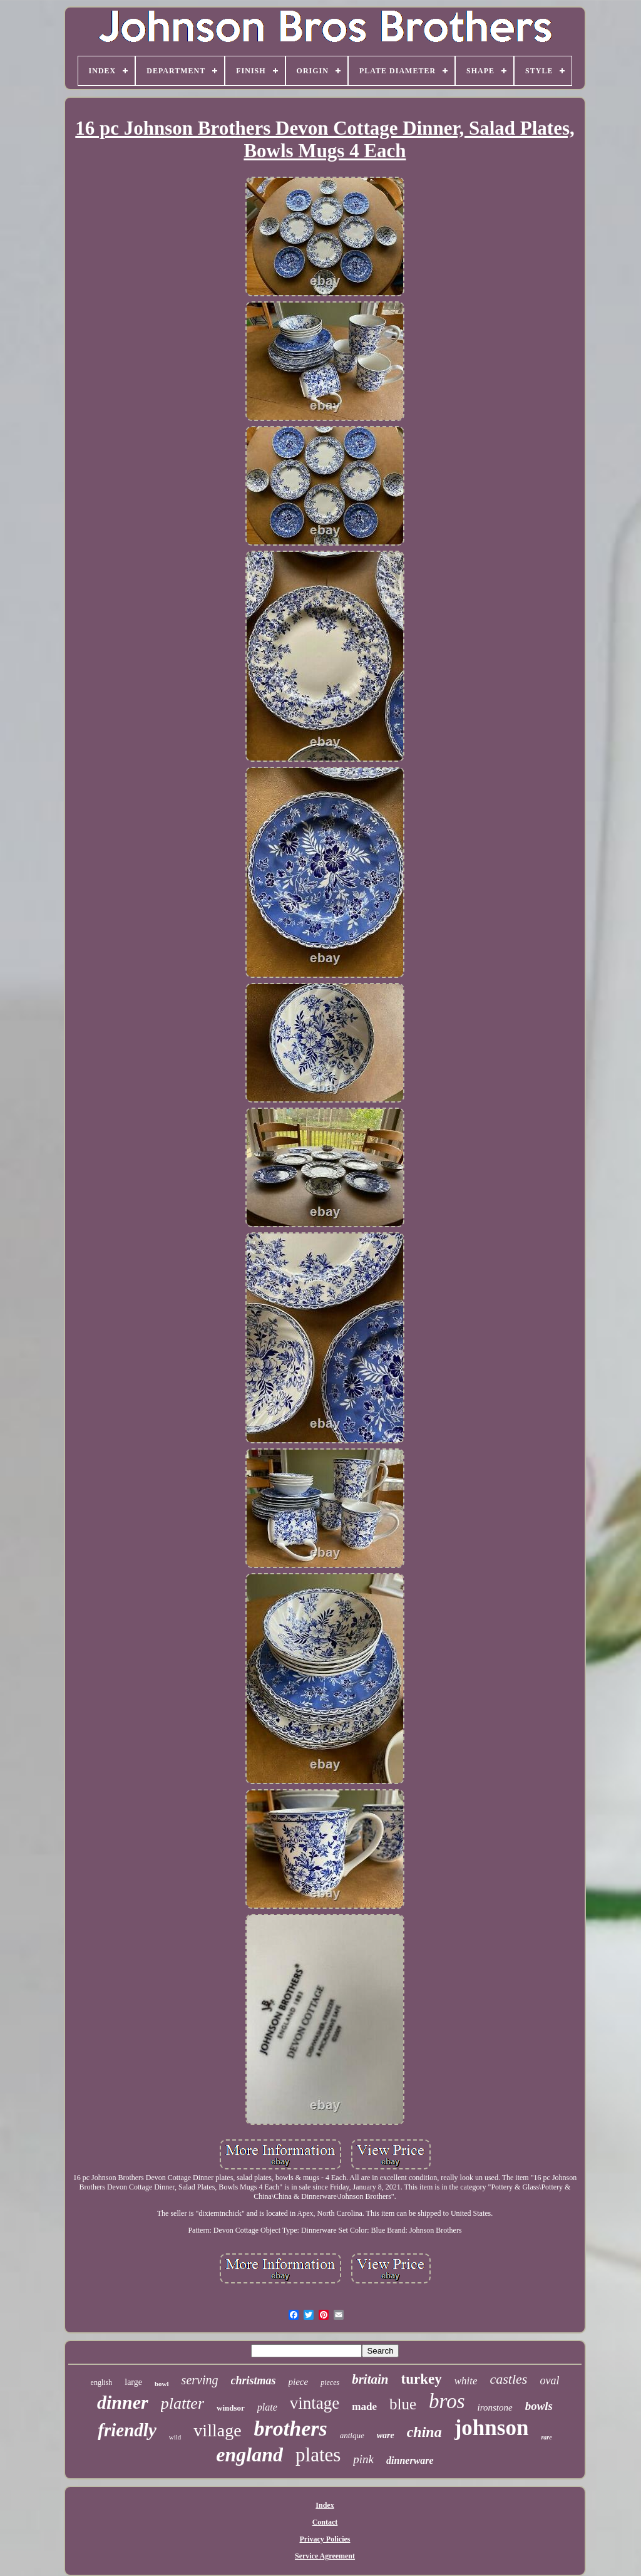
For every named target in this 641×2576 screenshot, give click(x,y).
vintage (314, 2403)
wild (175, 2437)
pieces (329, 2382)
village (217, 2430)
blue (402, 2404)
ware (385, 2435)
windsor (231, 2407)
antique (352, 2435)
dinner (122, 2402)
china (424, 2432)
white (466, 2381)
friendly (127, 2430)
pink (363, 2459)
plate (267, 2407)
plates (318, 2455)
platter (182, 2403)
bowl (162, 2383)
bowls (539, 2405)
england (249, 2454)
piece (299, 2382)
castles (509, 2379)
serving (200, 2380)
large (133, 2382)
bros (446, 2401)
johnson (491, 2428)
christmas (253, 2380)
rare (546, 2437)
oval (549, 2380)
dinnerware (410, 2460)
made (364, 2406)
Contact (325, 2522)
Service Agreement (325, 2556)
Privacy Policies (325, 2539)
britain (370, 2379)
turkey (421, 2379)
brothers (290, 2428)
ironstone (495, 2407)
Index (324, 2505)
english (102, 2382)
